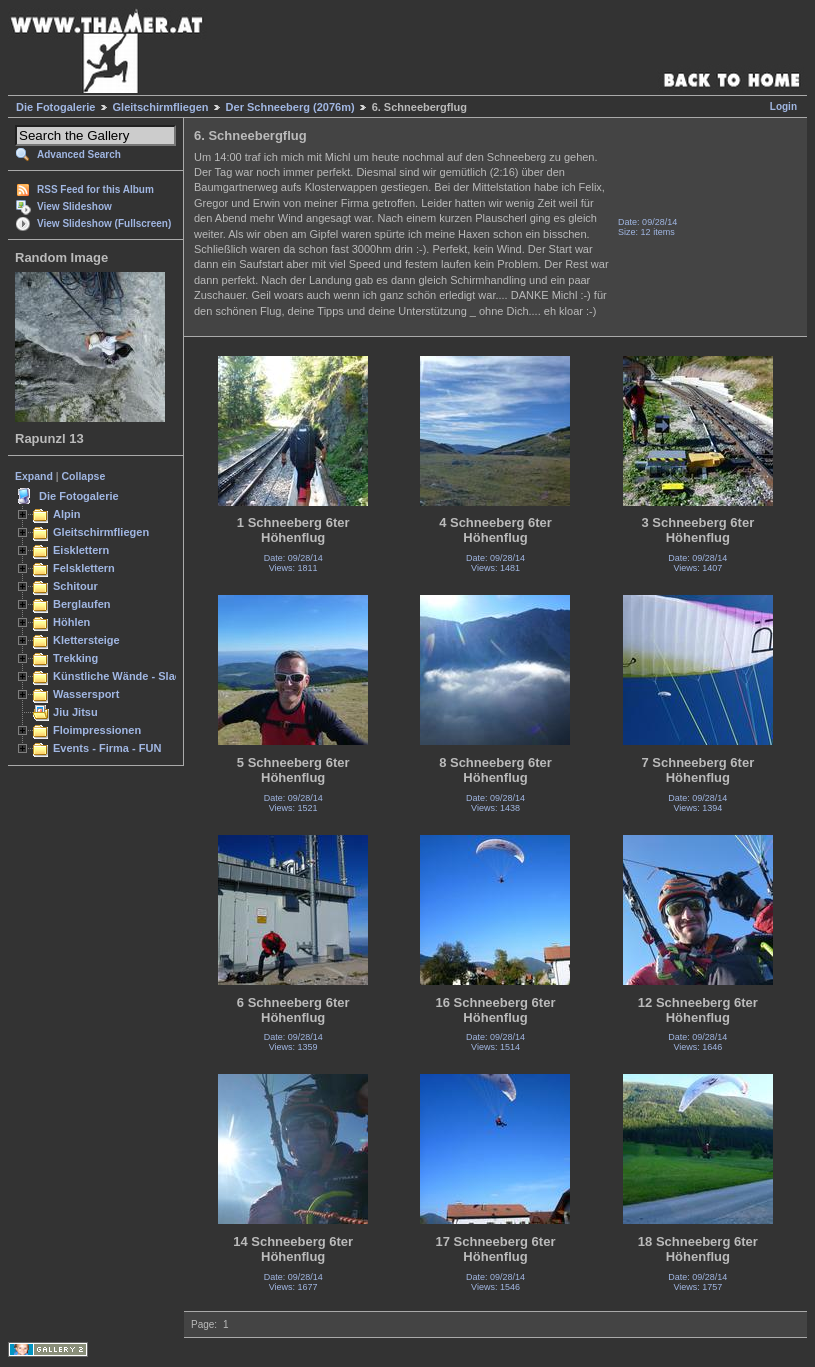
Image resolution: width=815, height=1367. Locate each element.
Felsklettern (84, 568)
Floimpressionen (97, 730)
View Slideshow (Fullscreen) (104, 223)
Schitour (75, 586)
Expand (34, 476)
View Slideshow (74, 206)
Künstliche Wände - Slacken (126, 676)
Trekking (75, 658)
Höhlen (71, 622)
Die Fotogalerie (55, 107)
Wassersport (86, 694)
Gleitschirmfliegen (161, 107)
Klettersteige (86, 640)
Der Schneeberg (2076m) (290, 107)
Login (783, 106)
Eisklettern (81, 550)
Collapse (84, 476)
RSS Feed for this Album (95, 189)
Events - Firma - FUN (107, 748)
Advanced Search (79, 154)
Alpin (67, 514)
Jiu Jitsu (75, 712)
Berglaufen (82, 604)
